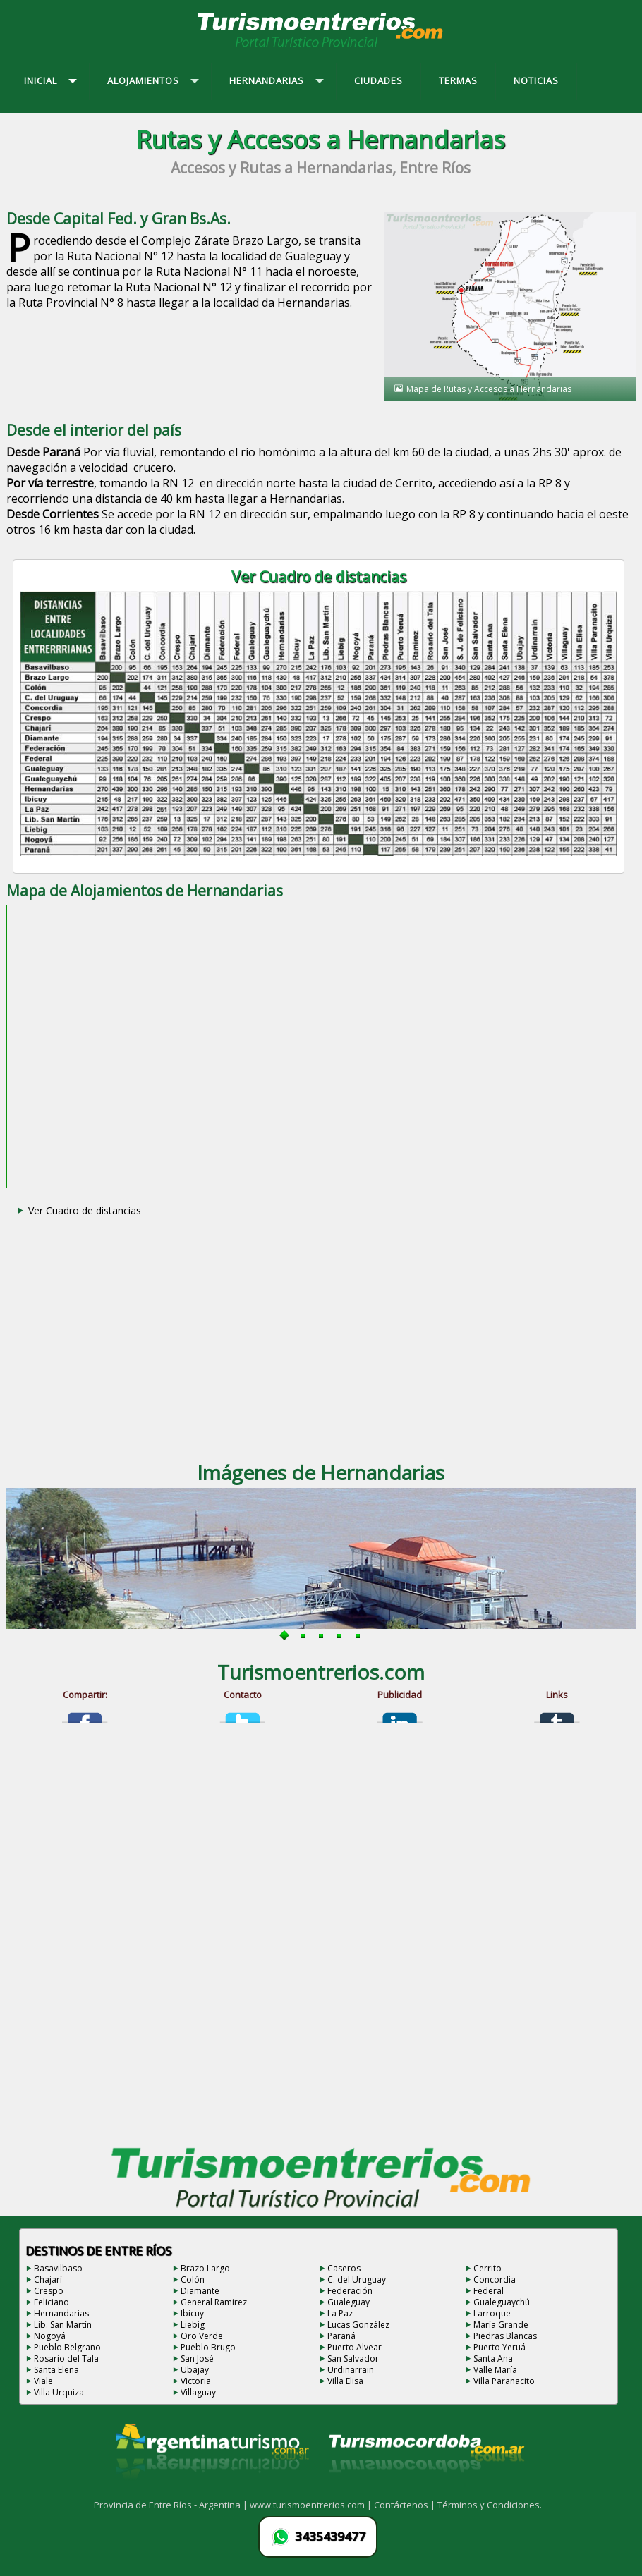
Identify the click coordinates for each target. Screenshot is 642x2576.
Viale (43, 2381)
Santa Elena (56, 2370)
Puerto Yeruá (499, 2347)
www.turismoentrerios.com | (312, 2504)
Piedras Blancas (505, 2336)
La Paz (340, 2313)
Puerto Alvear (354, 2347)
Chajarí (48, 2279)
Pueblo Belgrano (67, 2347)
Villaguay (198, 2392)
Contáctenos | (405, 2504)
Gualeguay (348, 2302)
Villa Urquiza (59, 2392)
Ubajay (195, 2370)
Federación (350, 2291)
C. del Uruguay (356, 2279)
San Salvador (353, 2358)
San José (197, 2358)
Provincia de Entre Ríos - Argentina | (172, 2504)
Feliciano (51, 2302)
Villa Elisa (345, 2381)
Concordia (494, 2279)
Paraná (341, 2336)
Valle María (495, 2370)
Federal (488, 2291)
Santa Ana (493, 2358)
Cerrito (487, 2268)
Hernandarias (61, 2313)
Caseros (344, 2268)
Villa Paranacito (504, 2381)
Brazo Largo (205, 2268)
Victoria (196, 2381)
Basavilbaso (58, 2268)
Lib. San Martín (63, 2325)
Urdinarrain (350, 2370)
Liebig (193, 2325)
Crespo (48, 2291)
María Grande (500, 2325)
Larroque (492, 2313)
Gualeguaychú (501, 2302)
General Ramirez (214, 2302)
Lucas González (358, 2325)
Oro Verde (202, 2336)
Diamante (200, 2291)
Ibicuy (192, 2313)
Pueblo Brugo (208, 2347)
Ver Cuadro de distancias (84, 1210)
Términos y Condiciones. (489, 2504)
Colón (193, 2279)
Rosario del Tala (66, 2358)
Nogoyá (50, 2336)
